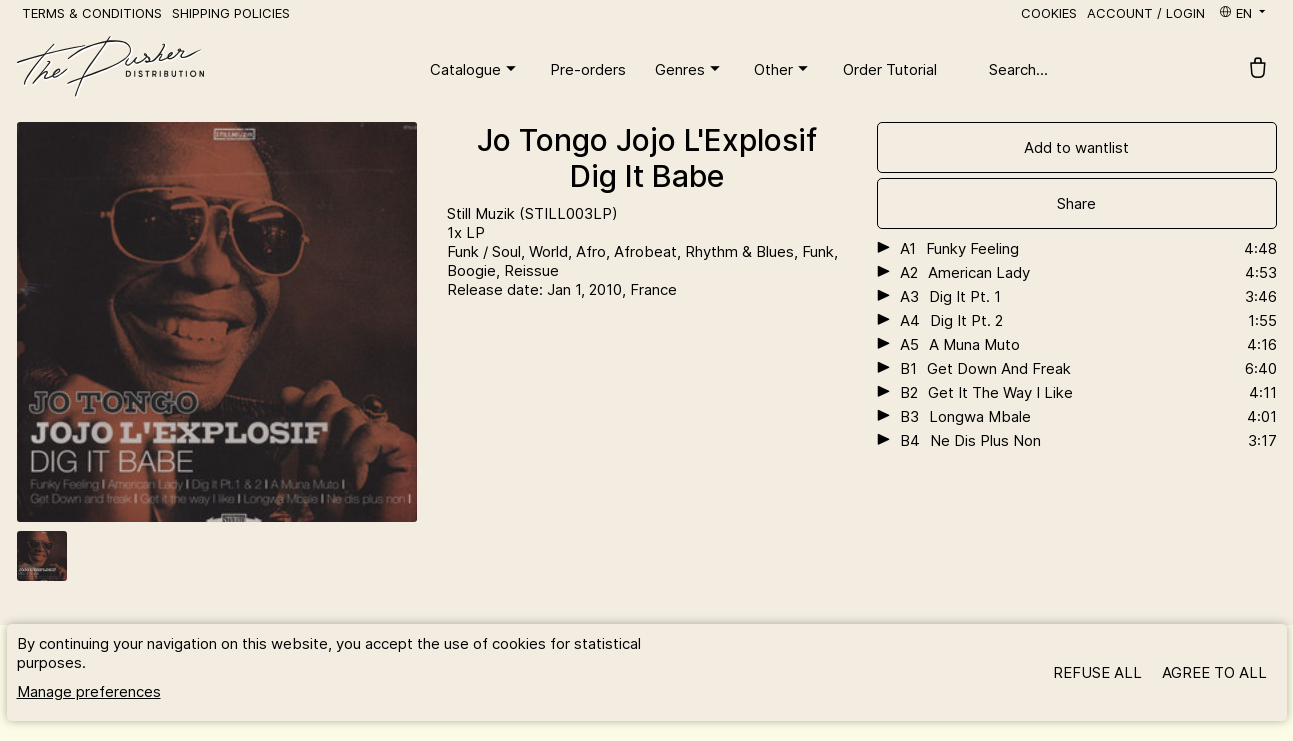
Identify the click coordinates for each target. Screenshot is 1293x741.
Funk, (820, 251)
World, (552, 251)
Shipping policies (231, 13)
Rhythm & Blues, (743, 251)
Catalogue (475, 69)
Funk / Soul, (488, 251)
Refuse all (1097, 672)
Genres (690, 69)
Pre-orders (588, 69)
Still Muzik (483, 213)
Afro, (595, 251)
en (1243, 13)
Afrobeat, (649, 251)
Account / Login (1146, 13)
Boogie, (475, 270)
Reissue (531, 270)
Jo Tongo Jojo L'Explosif (647, 140)
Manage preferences (89, 691)
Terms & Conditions (92, 13)
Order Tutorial (890, 69)
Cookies (1049, 13)
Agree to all (1214, 672)
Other (783, 69)
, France (649, 289)
